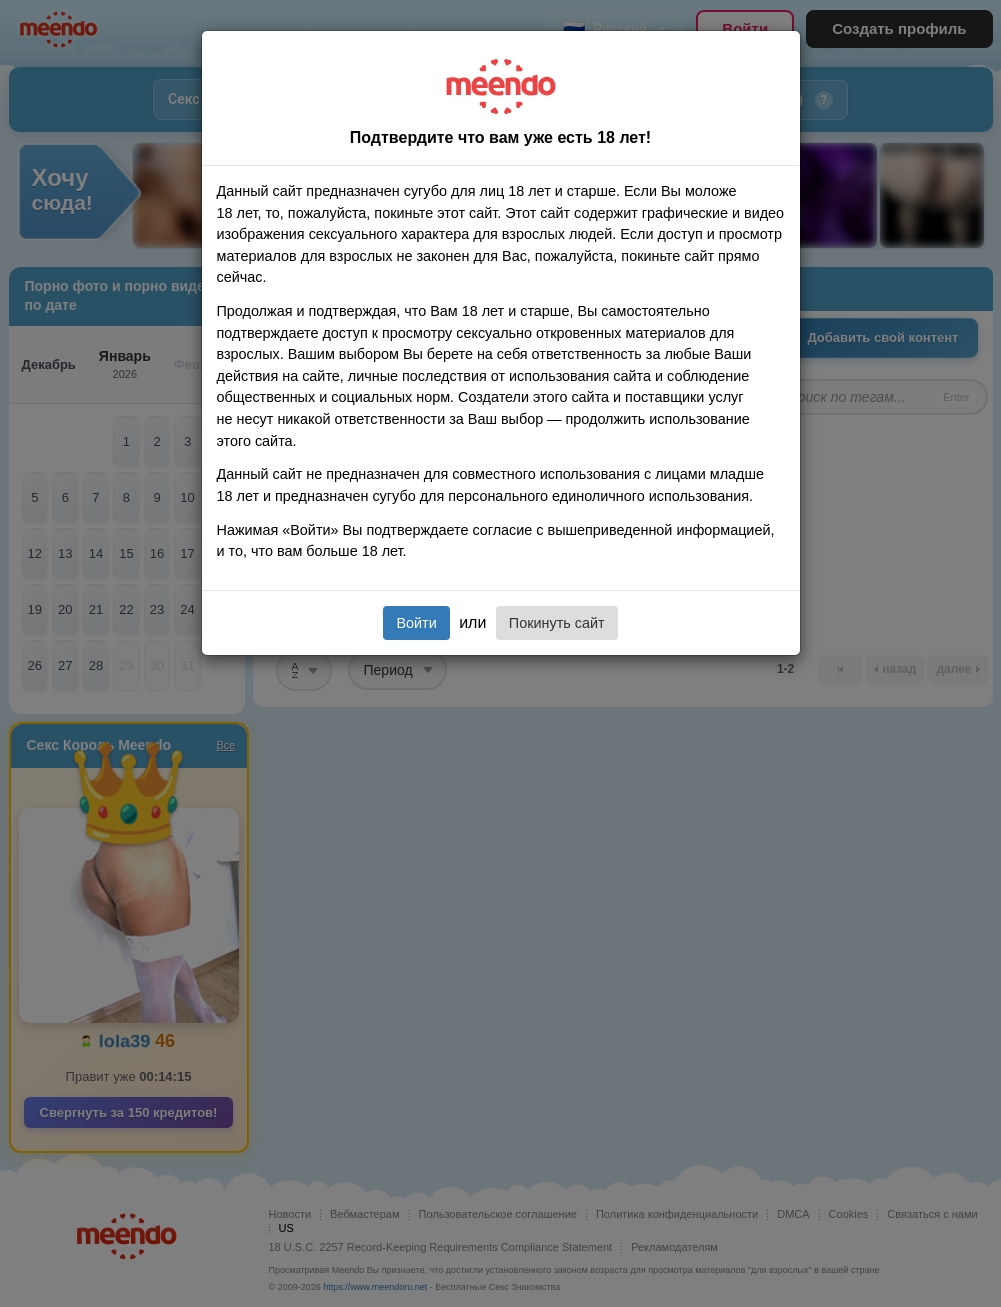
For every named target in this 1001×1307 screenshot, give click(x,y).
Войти (416, 623)
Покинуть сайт (557, 623)
